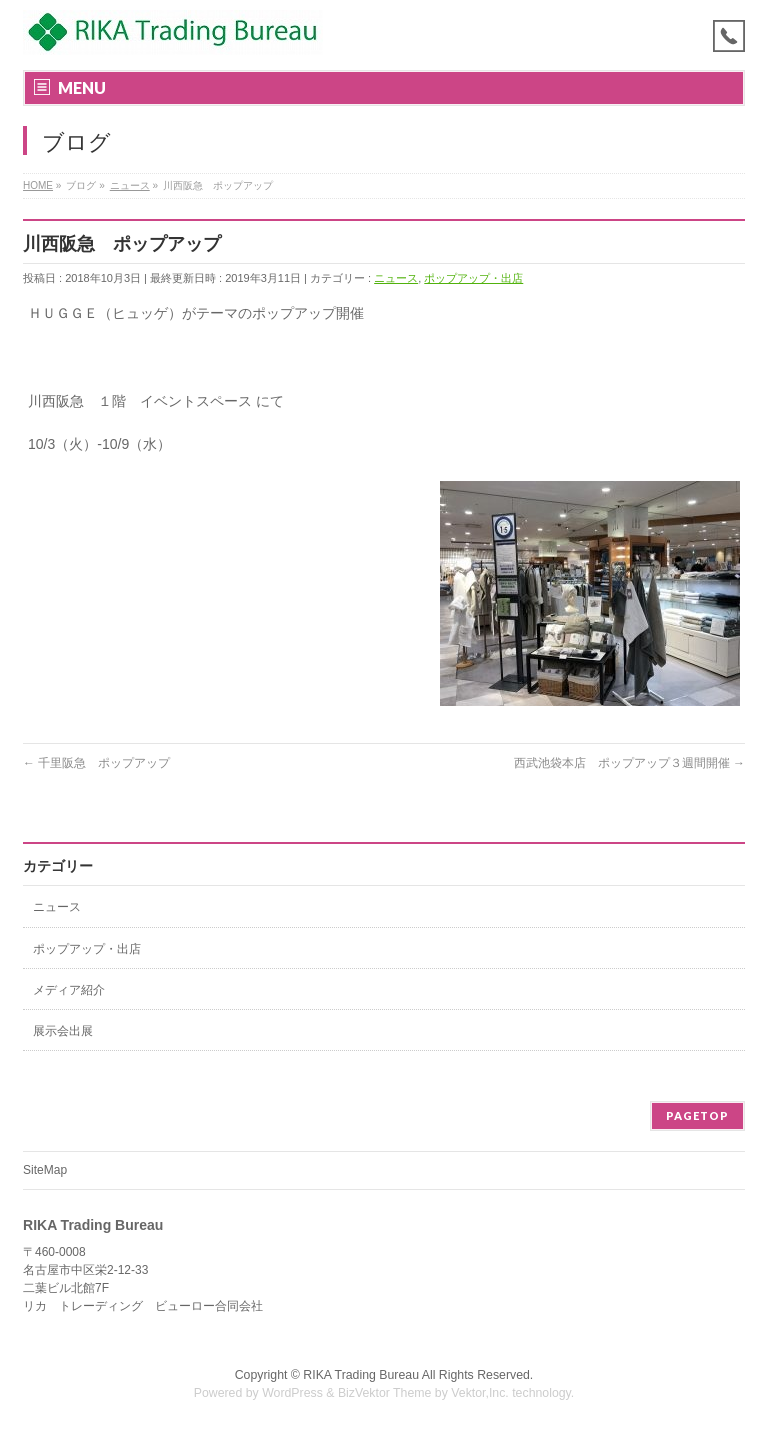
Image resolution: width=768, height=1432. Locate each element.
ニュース (396, 278)
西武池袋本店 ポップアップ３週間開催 (629, 763)
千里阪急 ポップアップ (96, 763)
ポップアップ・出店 (473, 278)
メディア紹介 (69, 990)
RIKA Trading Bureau (361, 1375)
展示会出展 (63, 1031)
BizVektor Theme (385, 1393)
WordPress (292, 1393)
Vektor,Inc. (480, 1393)
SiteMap (45, 1170)
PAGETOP (697, 1115)
